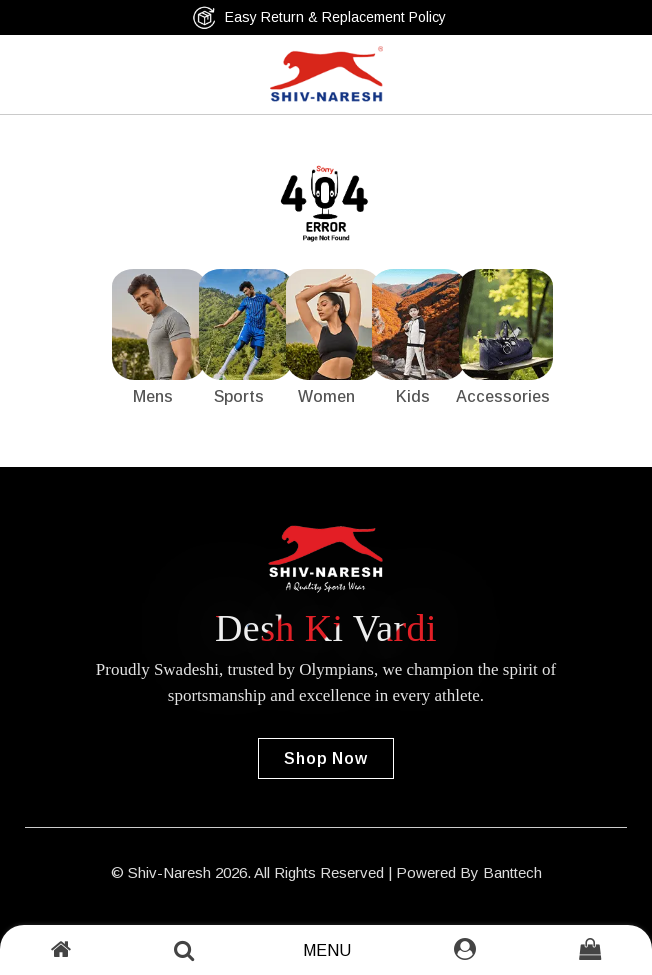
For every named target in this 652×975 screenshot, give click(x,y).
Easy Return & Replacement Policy (319, 17)
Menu (327, 950)
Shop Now (325, 758)
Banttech (512, 872)
